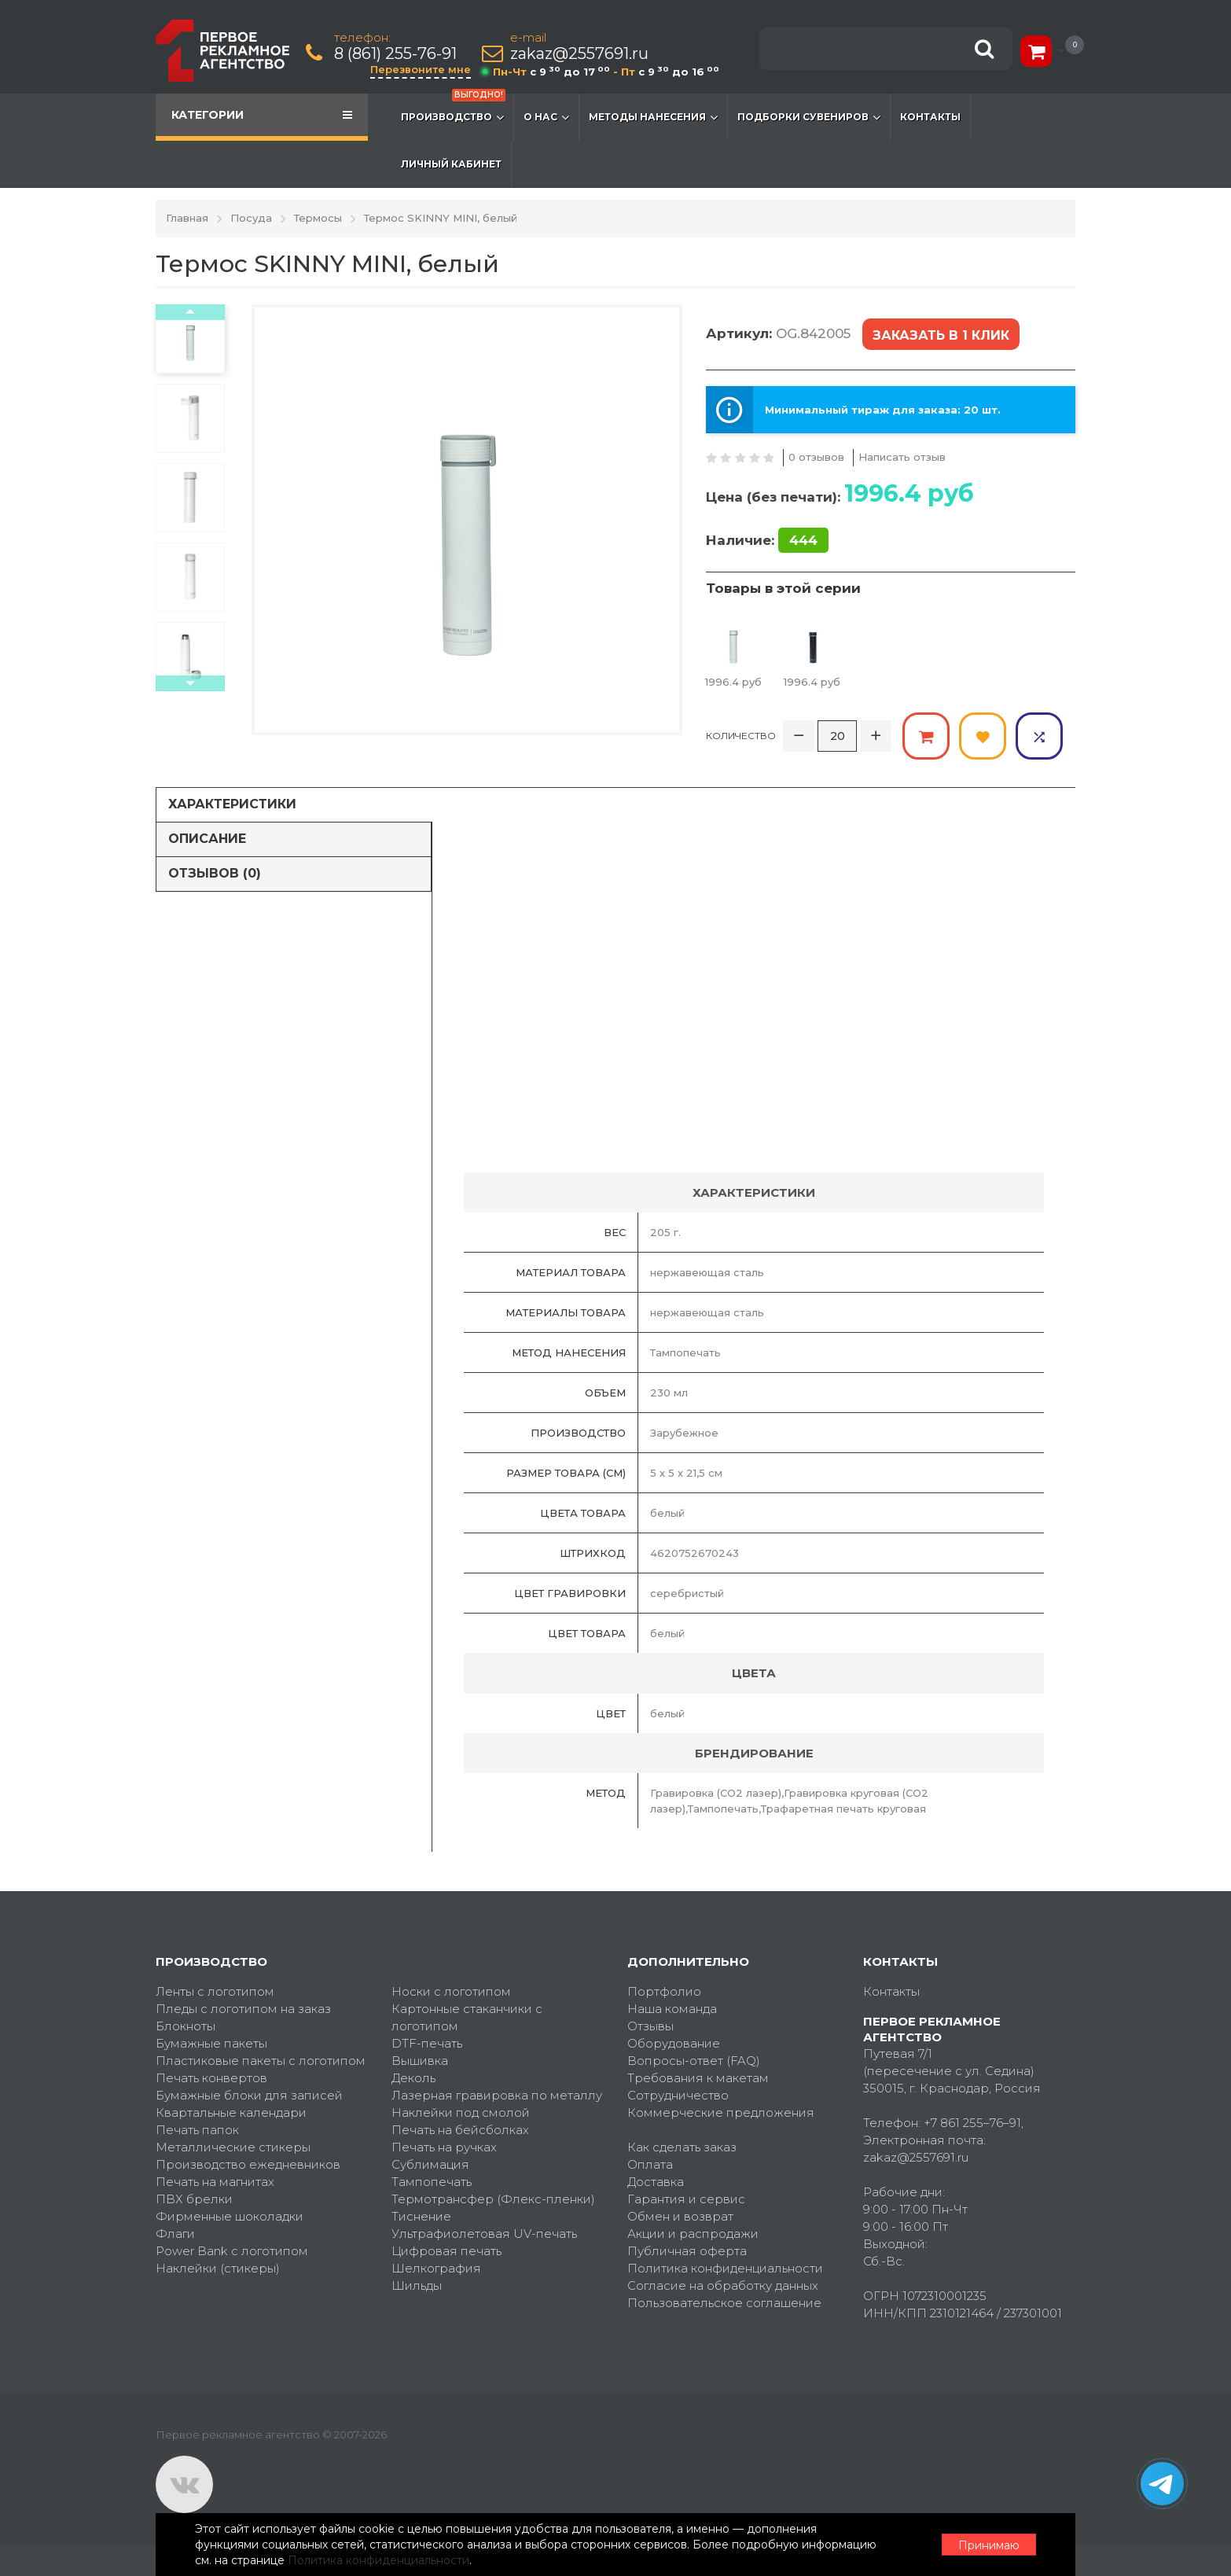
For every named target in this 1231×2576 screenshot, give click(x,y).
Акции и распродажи (693, 2233)
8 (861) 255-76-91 (395, 54)
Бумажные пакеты (211, 2043)
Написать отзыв (902, 457)
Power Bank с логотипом (232, 2250)
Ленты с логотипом (215, 1991)
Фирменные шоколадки (229, 2216)
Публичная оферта (687, 2250)
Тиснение (421, 2216)
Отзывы (650, 2025)
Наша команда (672, 2008)
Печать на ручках (444, 2147)
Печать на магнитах (215, 2181)
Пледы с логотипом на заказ (243, 2008)
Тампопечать (431, 2181)
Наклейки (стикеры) (218, 2268)
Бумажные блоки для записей (249, 2095)
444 (803, 540)
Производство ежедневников (248, 2164)
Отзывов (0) (214, 873)
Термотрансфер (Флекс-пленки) (493, 2198)
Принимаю (989, 2545)
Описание (207, 838)
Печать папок (197, 2129)
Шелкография (436, 2268)
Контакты (930, 117)
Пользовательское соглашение (724, 2302)
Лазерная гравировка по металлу (496, 2095)
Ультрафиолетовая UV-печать (484, 2233)
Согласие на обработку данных (722, 2285)
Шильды (416, 2285)
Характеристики (232, 804)
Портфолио (664, 1991)
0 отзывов (816, 457)
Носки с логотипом (451, 1991)
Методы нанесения (653, 117)
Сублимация (430, 2164)
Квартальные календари (231, 2112)
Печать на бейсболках (460, 2129)
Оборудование (673, 2043)
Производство (453, 109)
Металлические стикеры (233, 2147)
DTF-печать (426, 2043)
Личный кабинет (451, 164)
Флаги (175, 2233)
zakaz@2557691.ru (579, 54)
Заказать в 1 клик (941, 335)
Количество (741, 736)
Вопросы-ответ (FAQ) (693, 2060)
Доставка (655, 2181)
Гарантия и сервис (686, 2198)
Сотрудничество (678, 2095)
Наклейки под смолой (460, 2112)
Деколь (413, 2077)
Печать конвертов (211, 2077)
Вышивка (419, 2060)
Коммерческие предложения (720, 2112)
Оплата (650, 2164)
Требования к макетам (698, 2077)
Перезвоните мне (420, 69)
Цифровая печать (446, 2250)
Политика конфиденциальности (725, 2268)
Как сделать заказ (682, 2147)
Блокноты (185, 2025)
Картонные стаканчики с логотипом (466, 2017)
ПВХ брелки (194, 2198)
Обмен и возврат (680, 2216)
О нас (546, 117)
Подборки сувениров (808, 117)
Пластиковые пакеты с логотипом (261, 2060)
